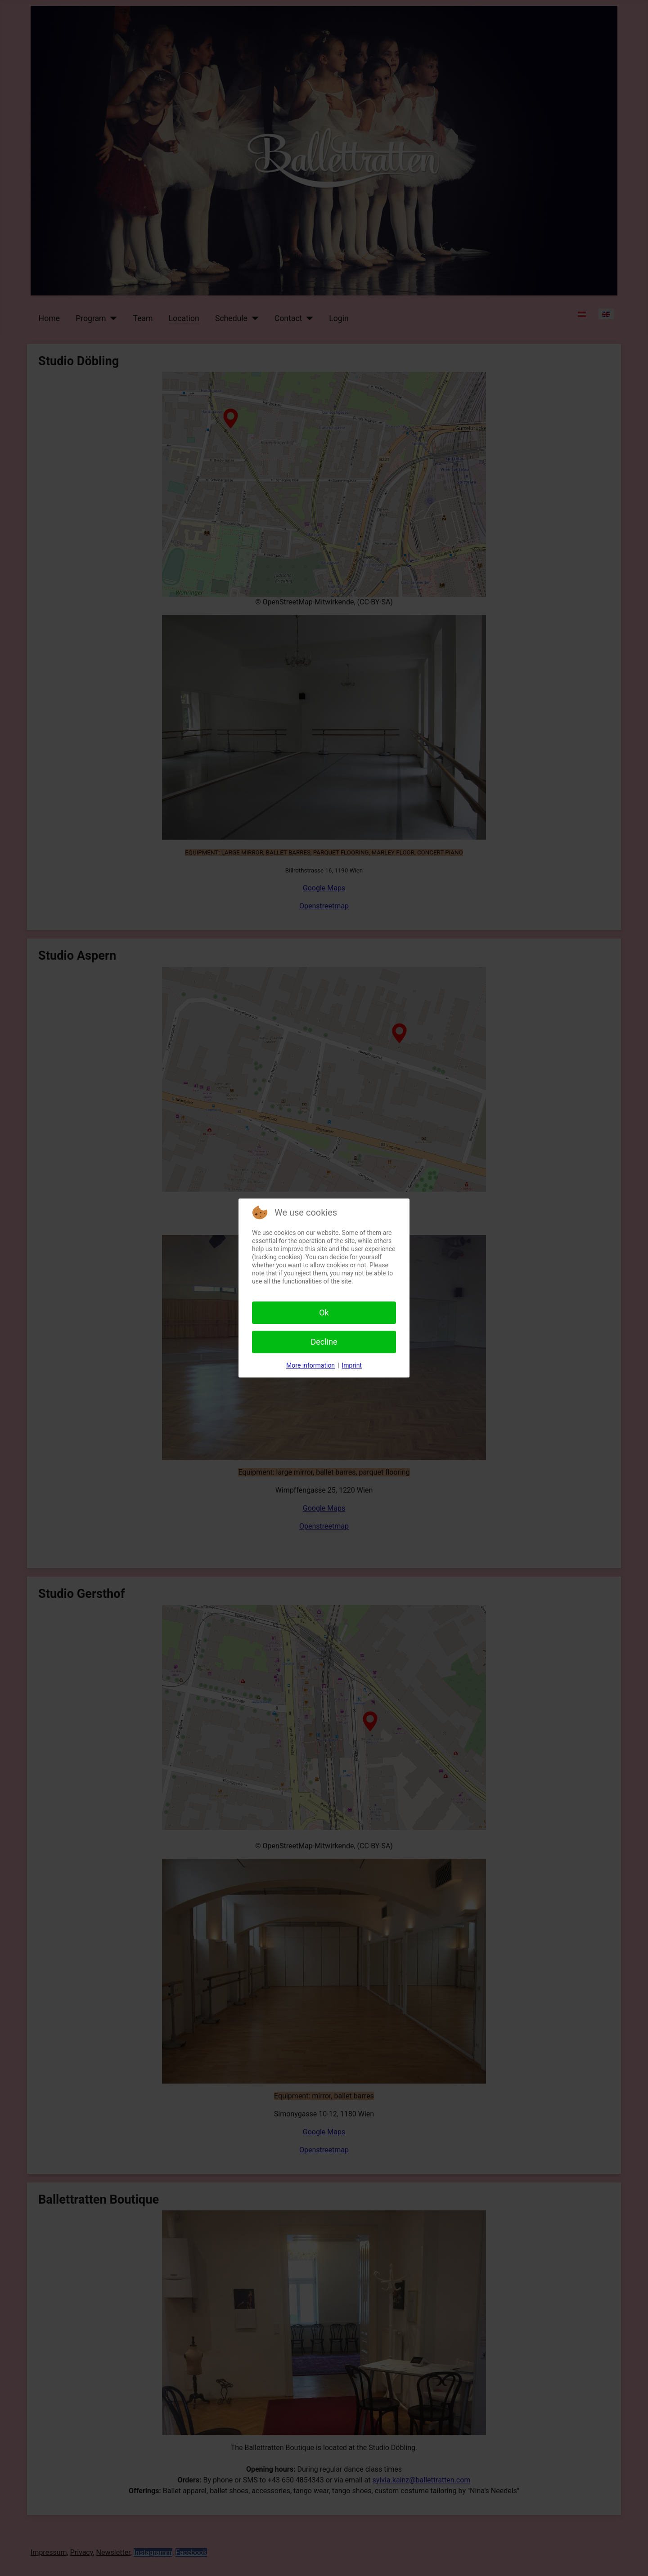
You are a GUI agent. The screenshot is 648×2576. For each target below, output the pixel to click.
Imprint (352, 1365)
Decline (323, 1341)
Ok (324, 1312)
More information (310, 1365)
